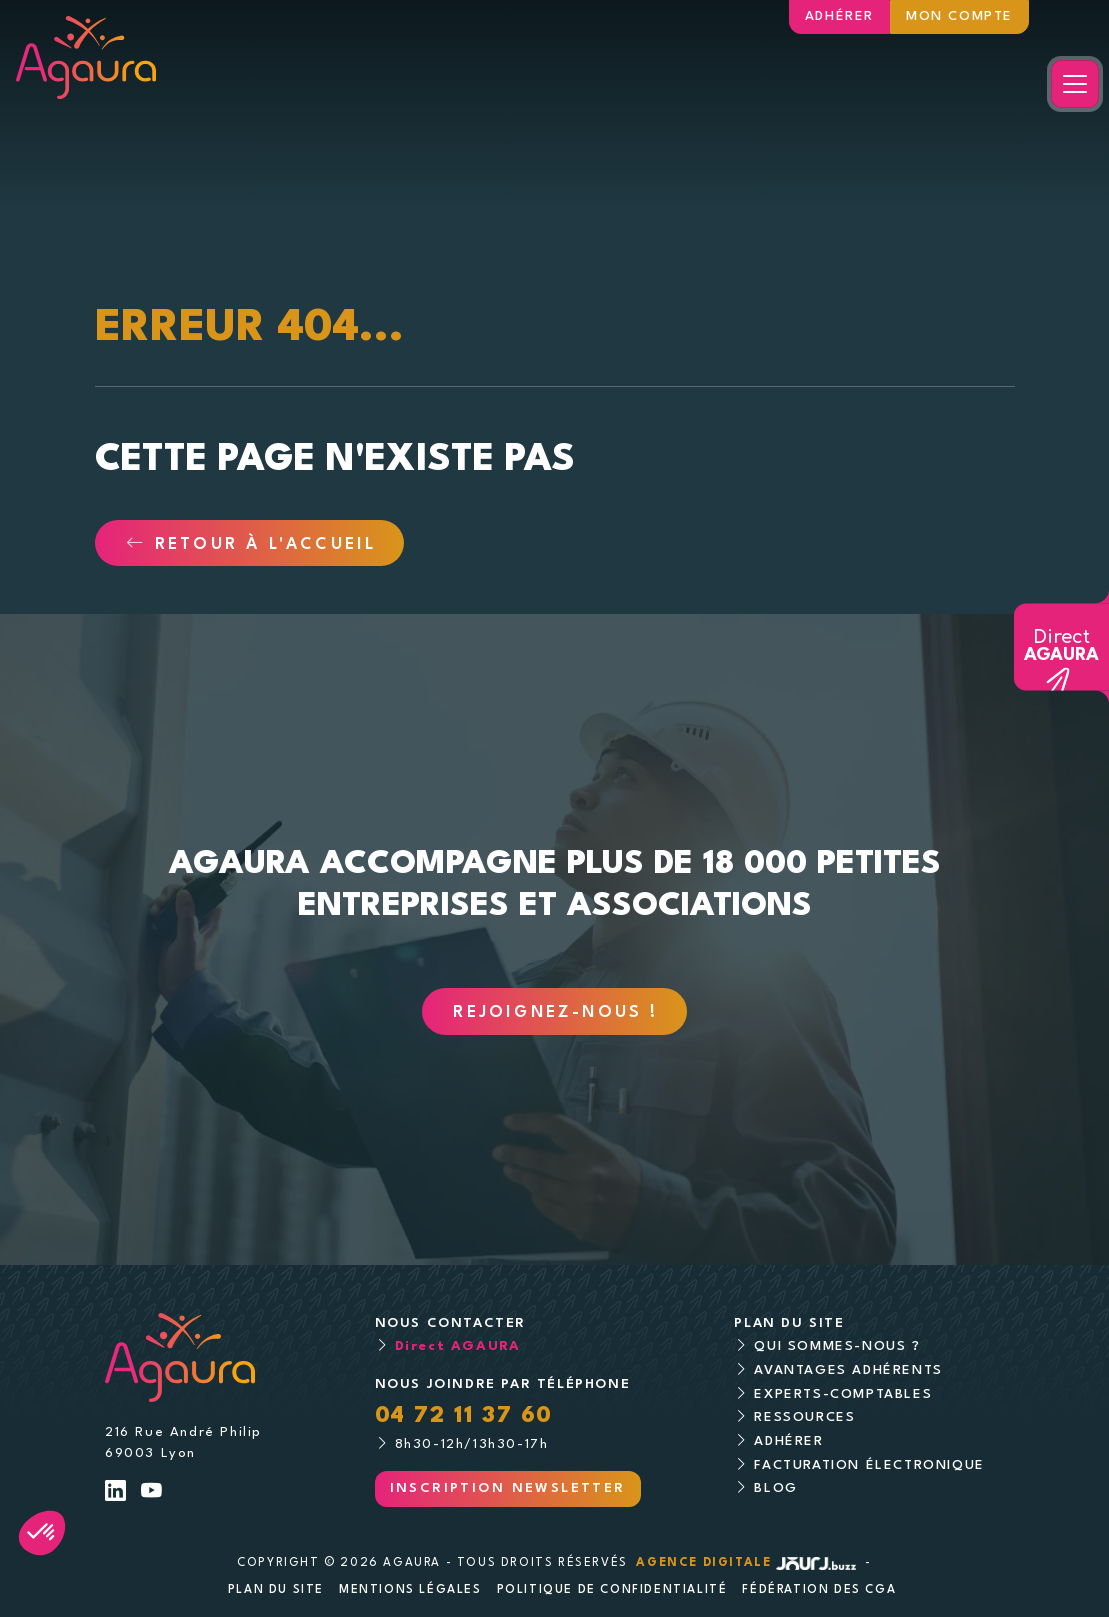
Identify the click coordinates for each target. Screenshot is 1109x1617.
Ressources (804, 1417)
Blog (775, 1488)
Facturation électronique (869, 1465)
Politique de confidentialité (612, 1590)
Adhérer (839, 16)
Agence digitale (748, 1563)
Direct (1061, 646)
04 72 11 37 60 (464, 1416)
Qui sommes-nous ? (837, 1346)
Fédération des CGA (819, 1590)
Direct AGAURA (458, 1346)
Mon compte (959, 16)
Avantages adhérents (848, 1370)
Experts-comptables (843, 1394)
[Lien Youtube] (152, 1493)
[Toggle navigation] (1075, 84)
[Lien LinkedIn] (116, 1493)
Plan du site (276, 1590)
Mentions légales (410, 1590)
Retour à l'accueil (251, 545)
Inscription (508, 1488)
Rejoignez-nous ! (555, 1013)
